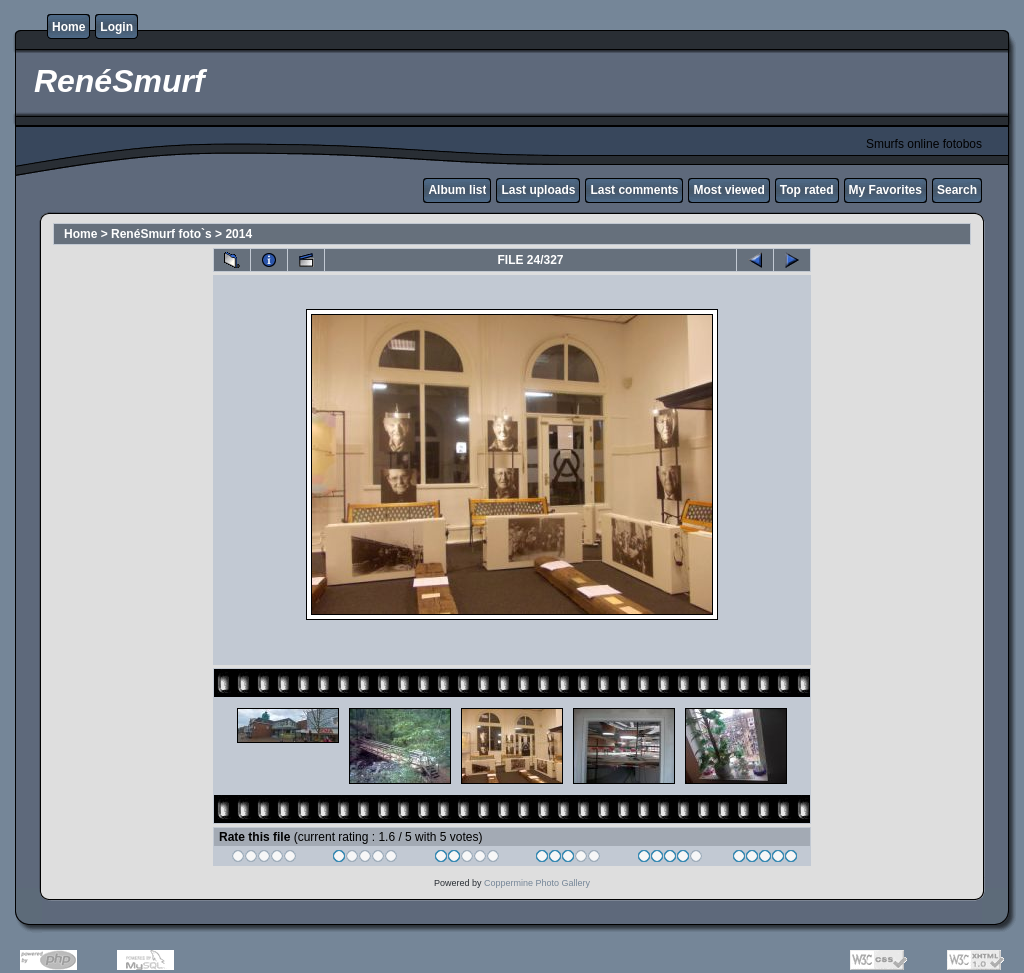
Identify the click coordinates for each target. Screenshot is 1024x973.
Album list (457, 190)
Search (957, 190)
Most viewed (728, 190)
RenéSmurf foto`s (161, 234)
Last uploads (538, 190)
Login (116, 27)
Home (68, 27)
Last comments (634, 190)
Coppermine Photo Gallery (537, 883)
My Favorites (885, 190)
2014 (238, 234)
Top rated (807, 190)
